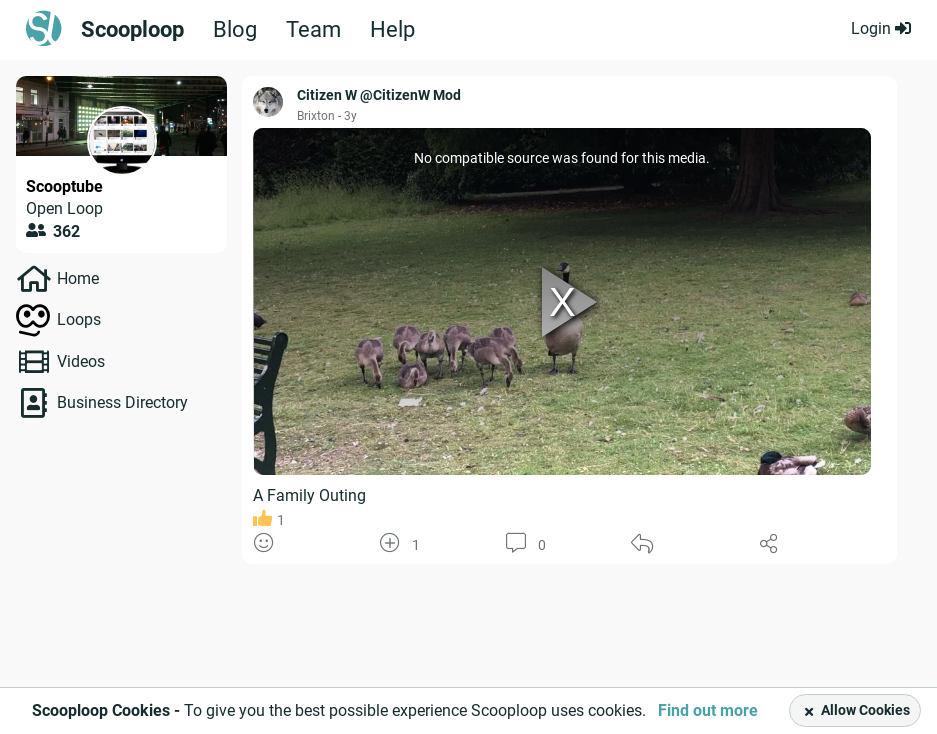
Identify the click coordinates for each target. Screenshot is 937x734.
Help (392, 30)
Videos (81, 361)
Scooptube (64, 186)
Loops (79, 319)
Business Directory (122, 402)
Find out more (708, 710)
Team (313, 30)
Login (881, 28)
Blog (235, 30)
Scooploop (132, 30)
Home (78, 278)
